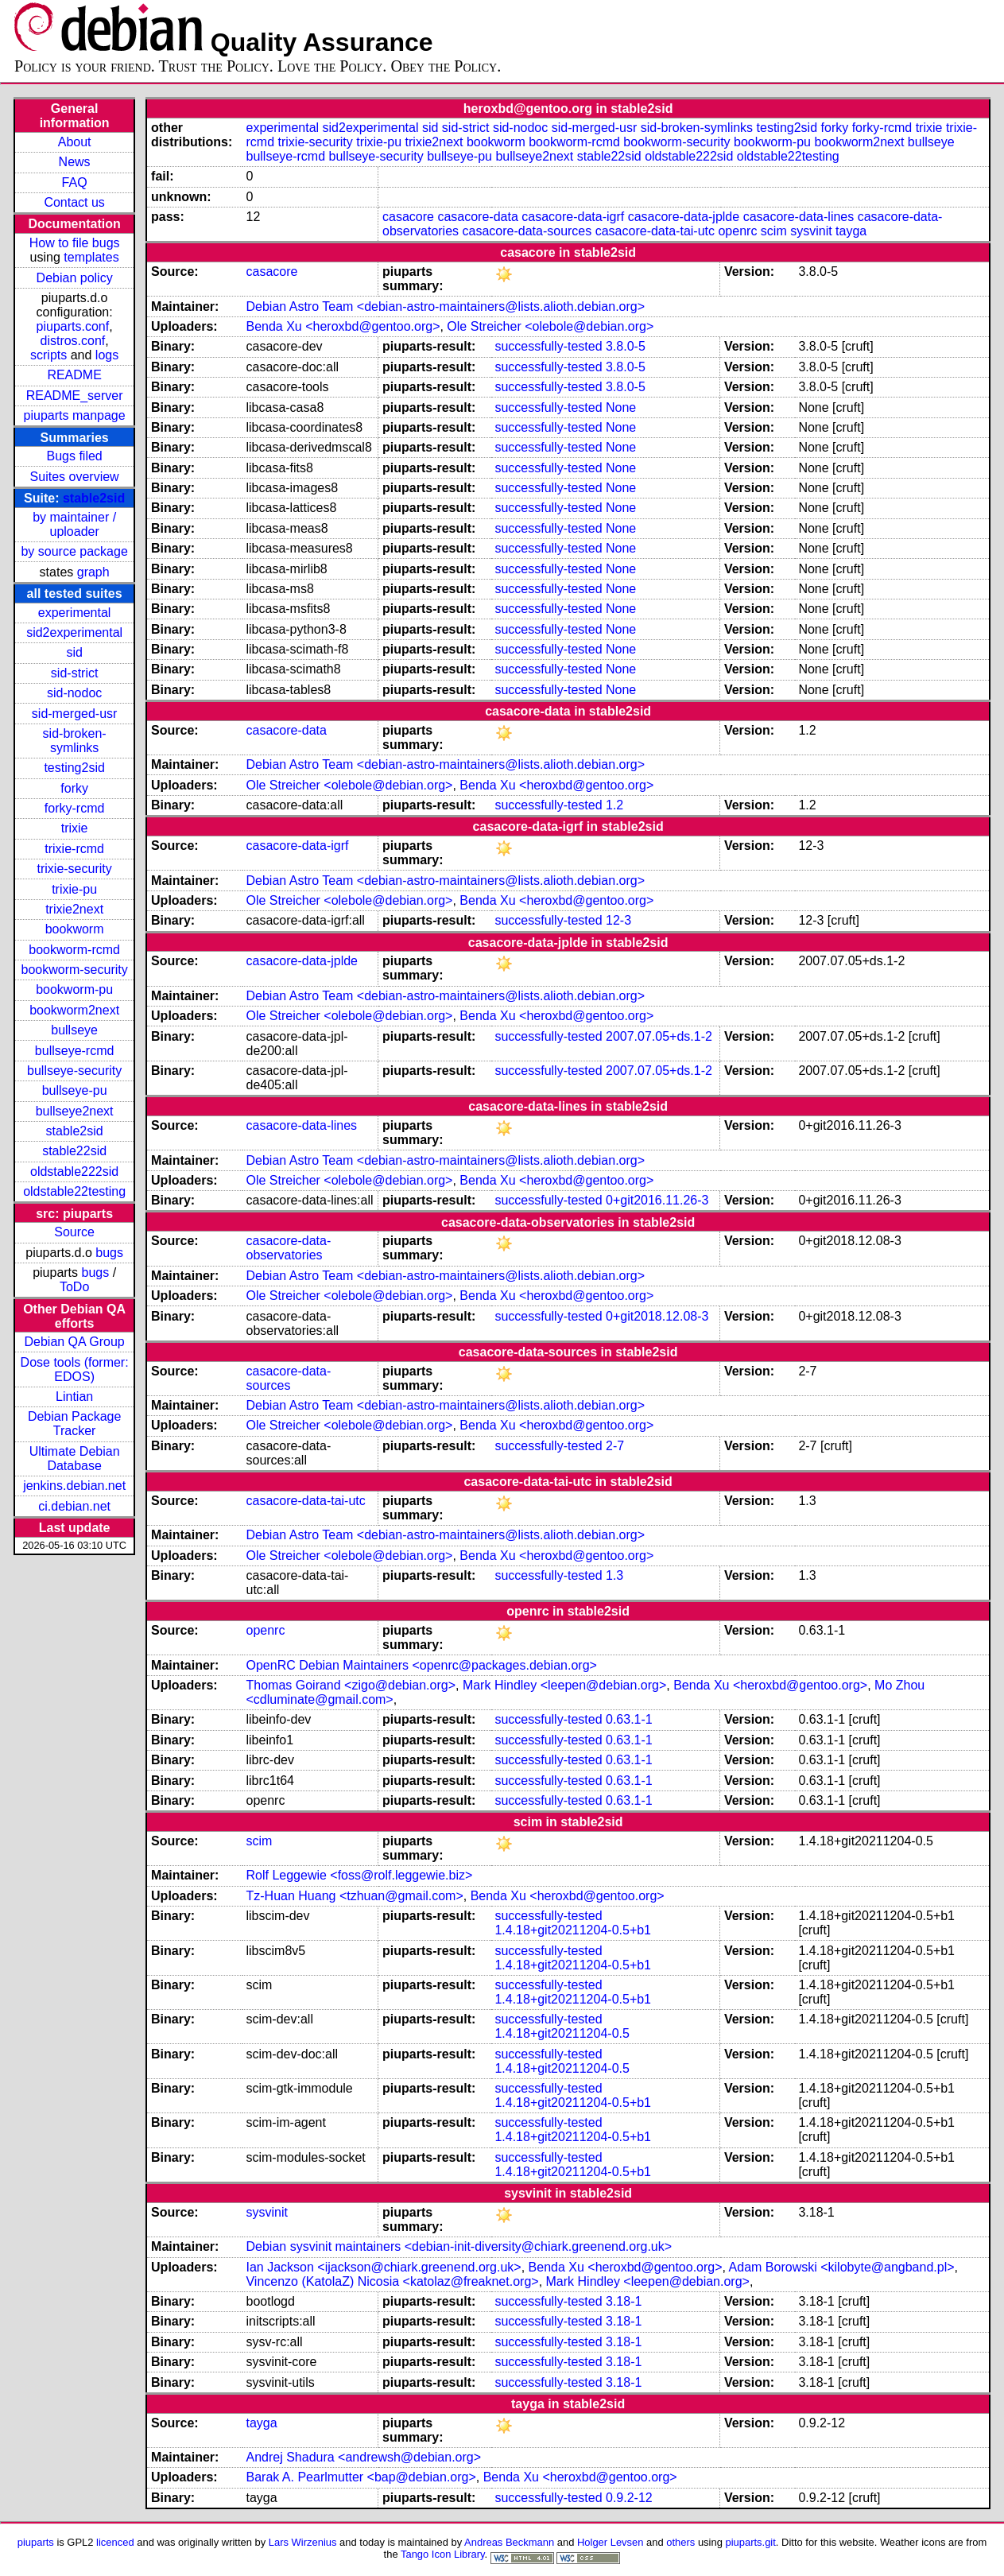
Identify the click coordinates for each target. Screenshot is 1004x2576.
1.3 (614, 1575)
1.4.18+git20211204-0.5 (561, 2033)
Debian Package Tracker (74, 1423)
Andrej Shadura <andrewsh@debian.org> (363, 2457)
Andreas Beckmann (509, 2542)
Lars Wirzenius (303, 2542)
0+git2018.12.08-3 (657, 1316)
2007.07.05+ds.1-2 (659, 1036)
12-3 (618, 920)
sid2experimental (74, 632)
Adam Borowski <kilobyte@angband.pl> (842, 2267)
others (680, 2542)
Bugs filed (74, 456)
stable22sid (74, 1151)
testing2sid (74, 767)
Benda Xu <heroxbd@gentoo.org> (343, 326)
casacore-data (477, 216)
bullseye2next (75, 1111)
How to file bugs (74, 243)
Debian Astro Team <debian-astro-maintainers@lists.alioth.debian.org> (445, 306)
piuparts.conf (73, 326)
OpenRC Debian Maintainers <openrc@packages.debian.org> (421, 1665)
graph (93, 572)
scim (774, 231)
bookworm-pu (74, 989)
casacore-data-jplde (684, 216)
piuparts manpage (75, 415)
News (75, 162)
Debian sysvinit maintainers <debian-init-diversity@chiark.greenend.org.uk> (459, 2246)
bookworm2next (74, 1010)
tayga (850, 231)
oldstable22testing (74, 1191)
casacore (408, 216)
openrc (737, 231)
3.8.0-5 (625, 346)
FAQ (74, 182)
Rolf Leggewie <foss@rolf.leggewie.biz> (359, 1875)
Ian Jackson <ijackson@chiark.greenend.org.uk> (383, 2267)
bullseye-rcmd (74, 1050)
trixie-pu (74, 889)
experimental (74, 612)
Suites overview (74, 476)
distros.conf (72, 340)
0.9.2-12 (629, 2497)
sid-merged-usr (75, 713)
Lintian (74, 1396)
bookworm (74, 929)
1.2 (614, 805)
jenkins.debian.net (74, 1485)
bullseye (74, 1030)
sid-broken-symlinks (75, 741)
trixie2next (74, 909)
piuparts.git (750, 2542)
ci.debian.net (74, 1506)
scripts (48, 355)
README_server (74, 395)
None (621, 407)
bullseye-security (74, 1070)
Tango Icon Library (443, 2554)
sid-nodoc (74, 693)
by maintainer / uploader (74, 524)
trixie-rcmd (74, 848)
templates (91, 257)
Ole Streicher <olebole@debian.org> (550, 326)
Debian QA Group (74, 1341)
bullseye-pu (74, 1090)
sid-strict (75, 673)
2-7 (615, 1446)
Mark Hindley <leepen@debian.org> (564, 1685)
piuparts (35, 2542)
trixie (74, 828)
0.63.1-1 (629, 1719)
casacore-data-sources (527, 231)
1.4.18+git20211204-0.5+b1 (572, 1930)
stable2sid (94, 498)
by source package (74, 551)
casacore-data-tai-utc (655, 231)
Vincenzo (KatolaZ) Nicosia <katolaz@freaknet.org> (392, 2281)
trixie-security (74, 868)
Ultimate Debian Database (74, 1458)
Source (74, 1232)
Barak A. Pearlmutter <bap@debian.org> (360, 2477)
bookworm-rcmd (74, 949)
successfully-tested (548, 346)
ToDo (74, 1287)
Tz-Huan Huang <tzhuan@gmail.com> (354, 1896)
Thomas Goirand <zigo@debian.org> (350, 1685)
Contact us (74, 202)
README (74, 375)
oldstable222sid (74, 1171)
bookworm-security (74, 969)
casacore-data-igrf (572, 216)
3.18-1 (624, 2301)
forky (74, 788)
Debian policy (75, 278)
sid (74, 652)
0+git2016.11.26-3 (657, 1200)
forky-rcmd (75, 808)
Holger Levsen (610, 2542)
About (74, 142)
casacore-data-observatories (288, 1248)
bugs (109, 1252)
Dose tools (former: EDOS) (75, 1369)
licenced (115, 2542)
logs (106, 355)
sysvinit (810, 231)
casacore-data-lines (799, 216)
